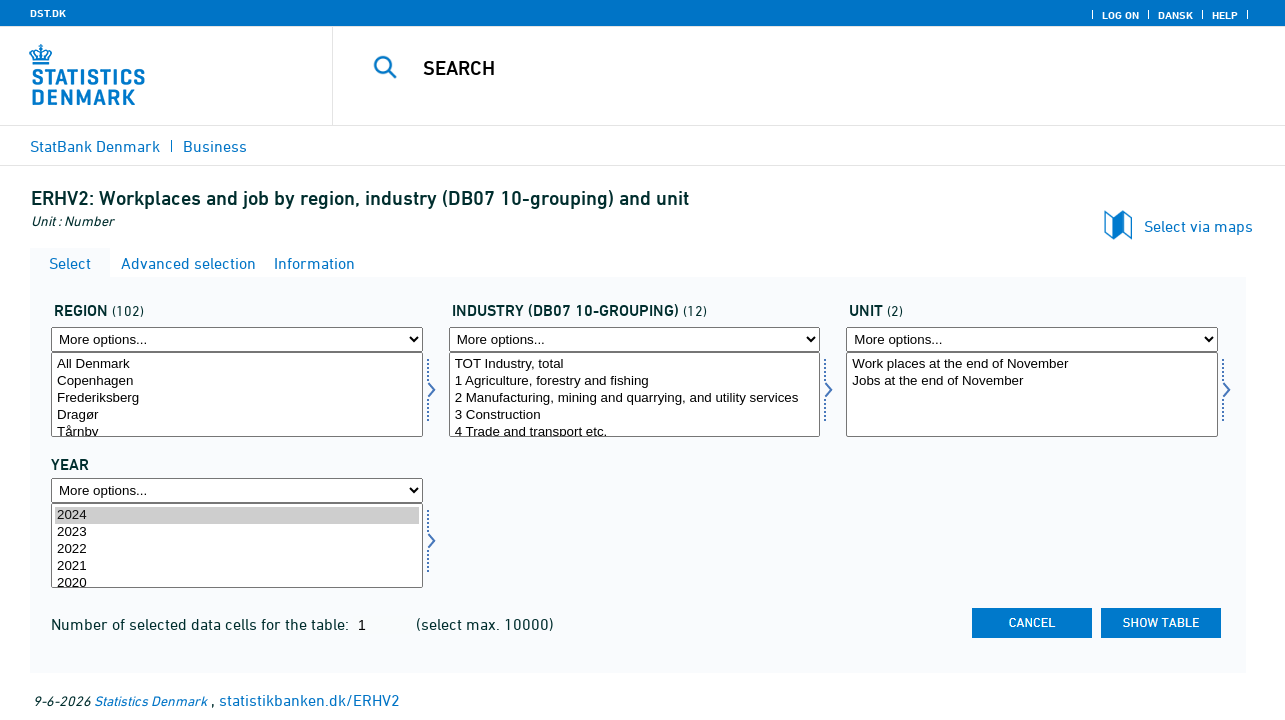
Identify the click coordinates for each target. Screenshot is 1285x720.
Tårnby (237, 432)
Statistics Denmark (150, 700)
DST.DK (48, 13)
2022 (237, 549)
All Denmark (237, 364)
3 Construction (635, 415)
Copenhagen (237, 381)
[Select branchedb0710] (635, 394)
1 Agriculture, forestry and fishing (635, 381)
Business (215, 146)
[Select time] (237, 545)
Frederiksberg (237, 398)
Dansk (1175, 15)
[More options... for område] (237, 339)
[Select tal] (1032, 394)
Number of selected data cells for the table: (202, 624)
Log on (1120, 15)
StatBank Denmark (95, 146)
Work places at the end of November (1032, 364)
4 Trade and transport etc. (635, 432)
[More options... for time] (237, 490)
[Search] (791, 68)
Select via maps (1198, 226)
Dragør (237, 415)
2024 (237, 515)
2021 (237, 566)
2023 (237, 532)
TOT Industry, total (635, 364)
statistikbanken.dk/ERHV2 (309, 700)
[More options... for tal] (1032, 339)
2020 (237, 583)
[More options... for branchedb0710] (635, 339)
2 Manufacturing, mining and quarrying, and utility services (635, 398)
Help (1225, 15)
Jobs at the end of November (1032, 381)
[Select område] (237, 394)
